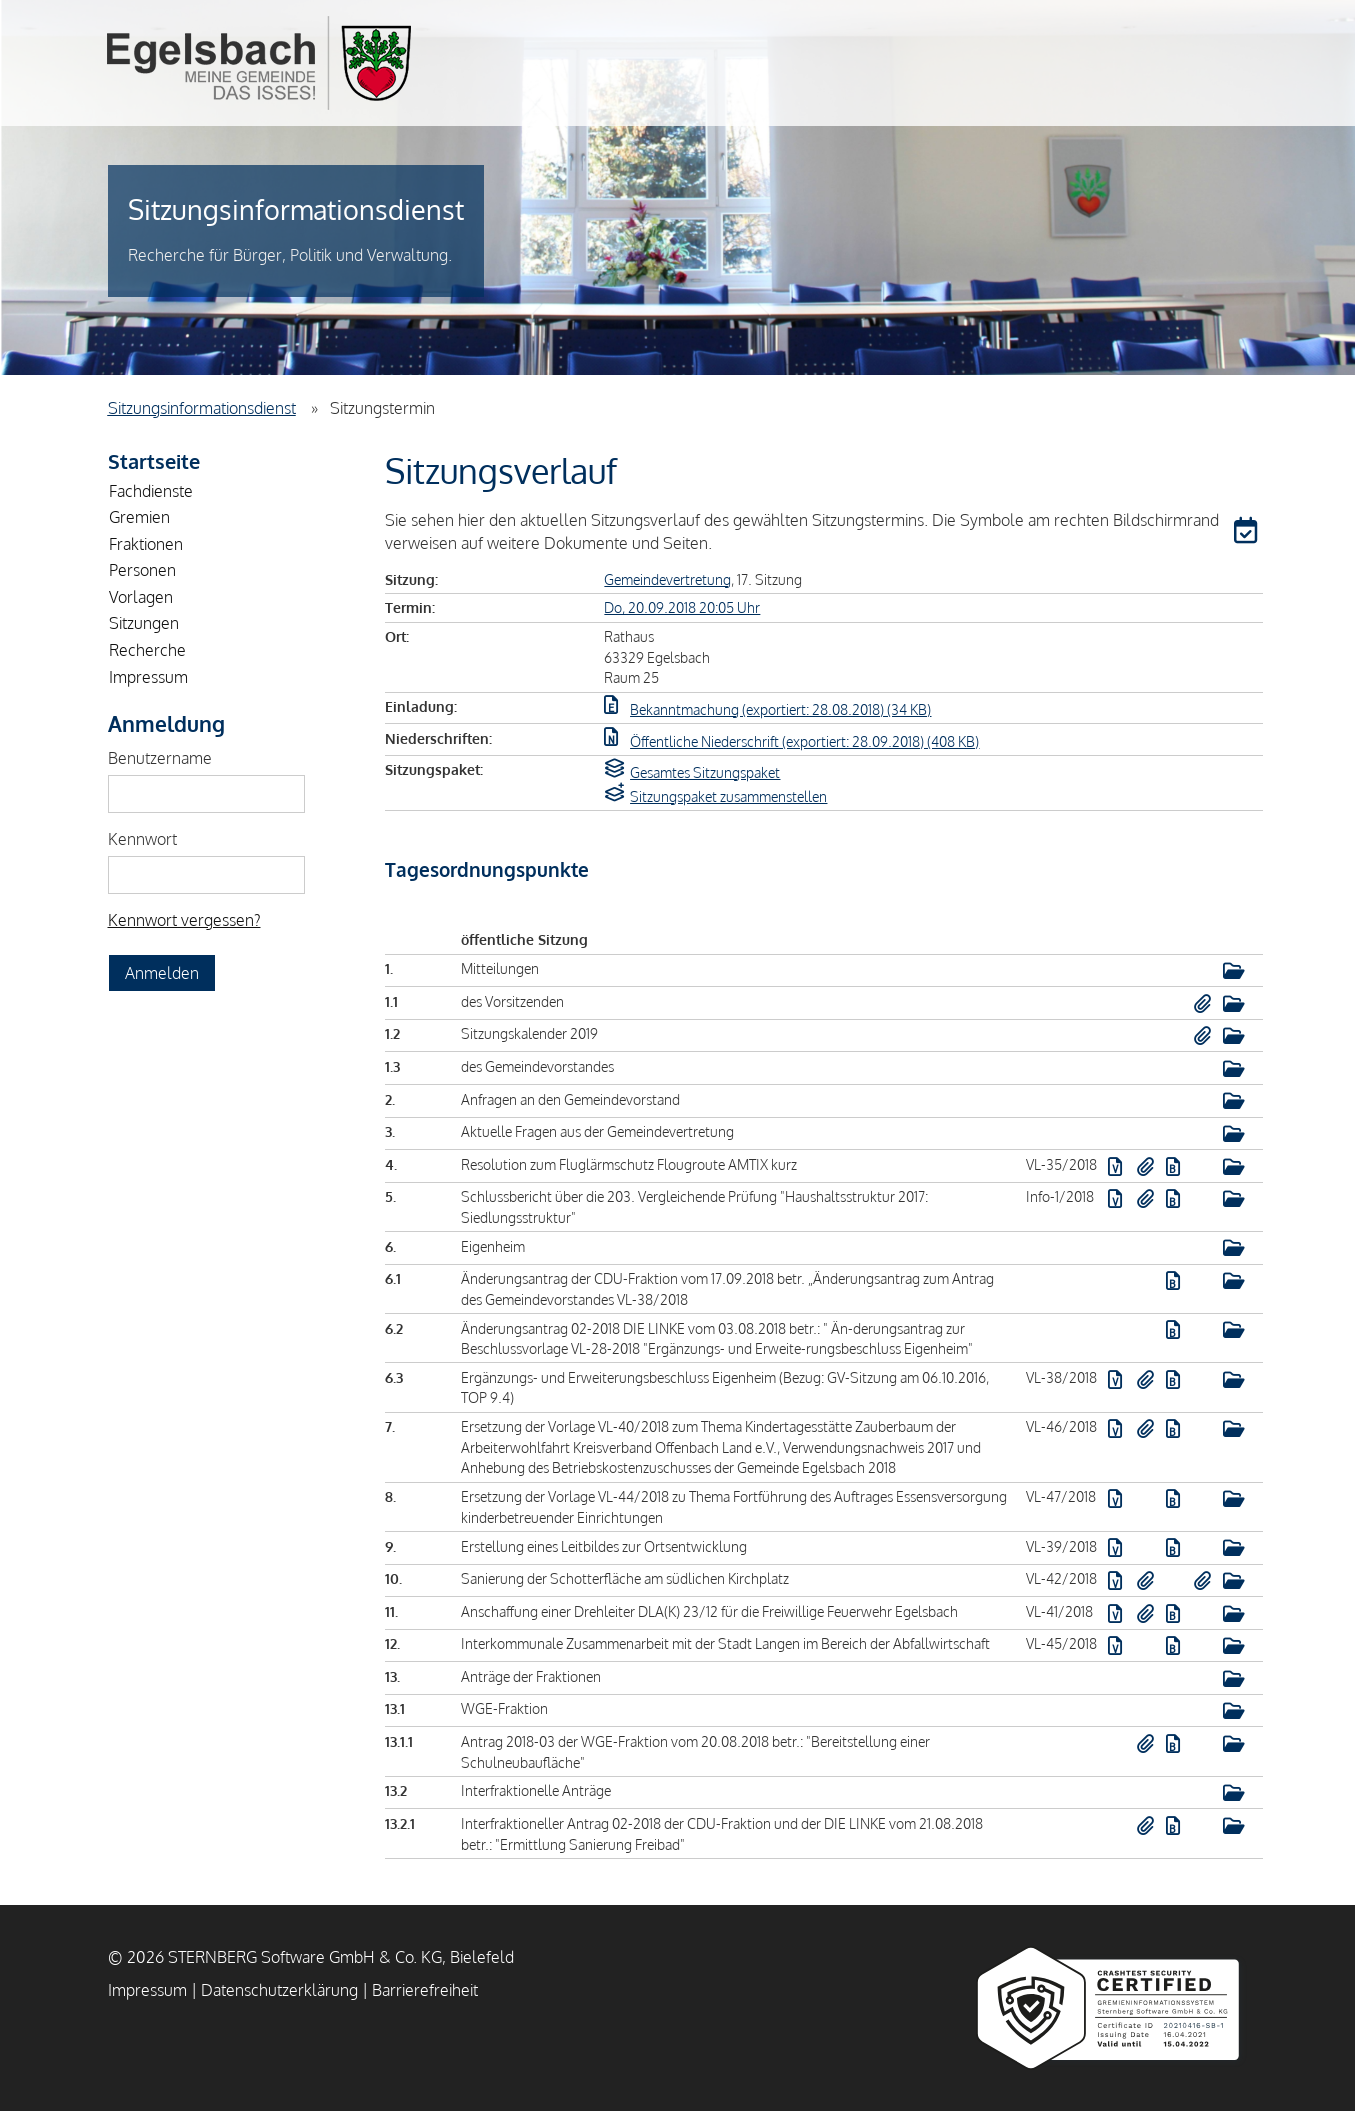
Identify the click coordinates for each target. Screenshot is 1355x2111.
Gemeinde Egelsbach (259, 63)
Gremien (139, 517)
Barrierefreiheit (425, 1990)
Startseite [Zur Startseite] (154, 461)
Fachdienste (151, 491)
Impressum (148, 677)
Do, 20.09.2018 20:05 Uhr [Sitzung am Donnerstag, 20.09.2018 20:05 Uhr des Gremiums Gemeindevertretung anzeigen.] (682, 607)
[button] (1248, 534)
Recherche (147, 650)
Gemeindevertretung (667, 579)
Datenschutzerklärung (279, 1990)
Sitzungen (144, 623)
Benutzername (160, 758)
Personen (142, 570)
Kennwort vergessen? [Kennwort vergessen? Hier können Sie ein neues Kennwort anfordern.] (184, 920)
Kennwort (142, 839)
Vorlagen (141, 597)
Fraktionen (146, 544)
